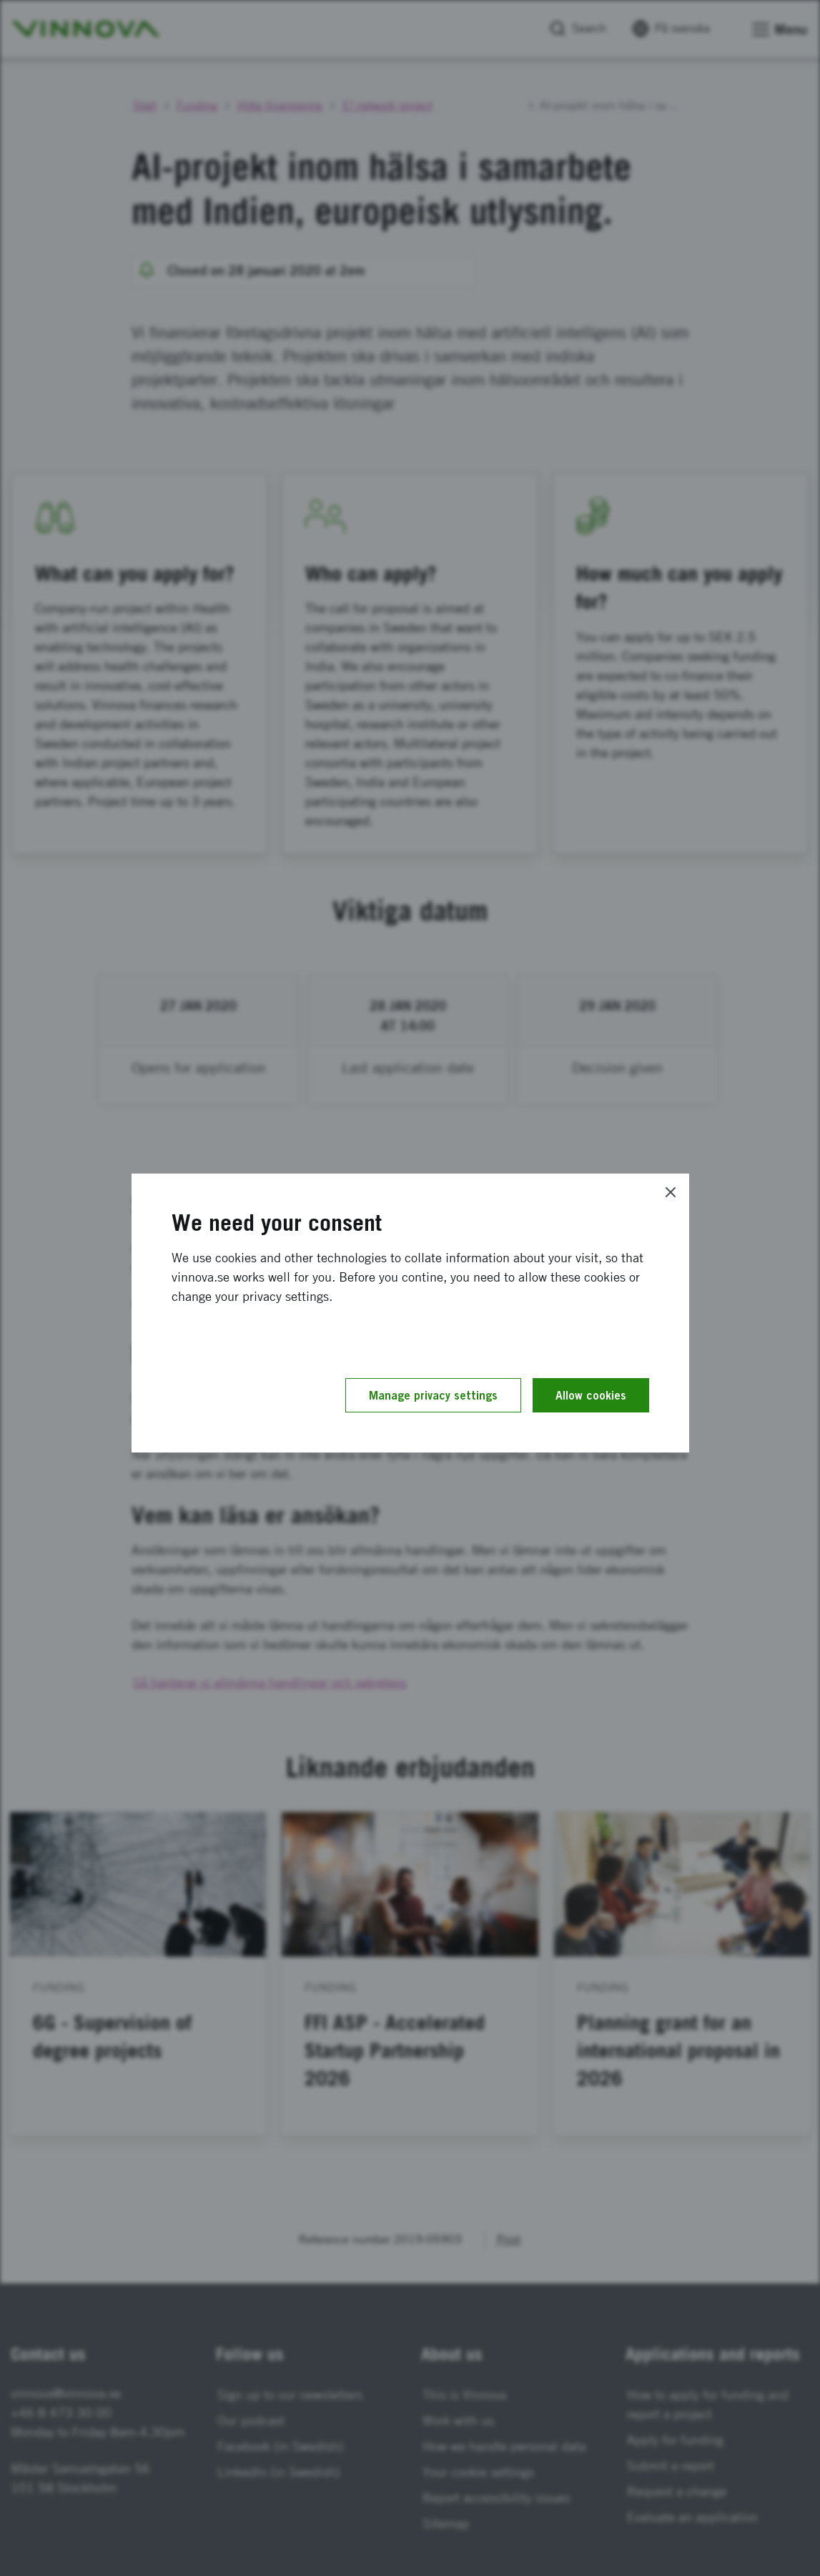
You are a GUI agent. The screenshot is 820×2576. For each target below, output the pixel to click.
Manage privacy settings (433, 1395)
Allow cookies (590, 1395)
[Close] (670, 1192)
